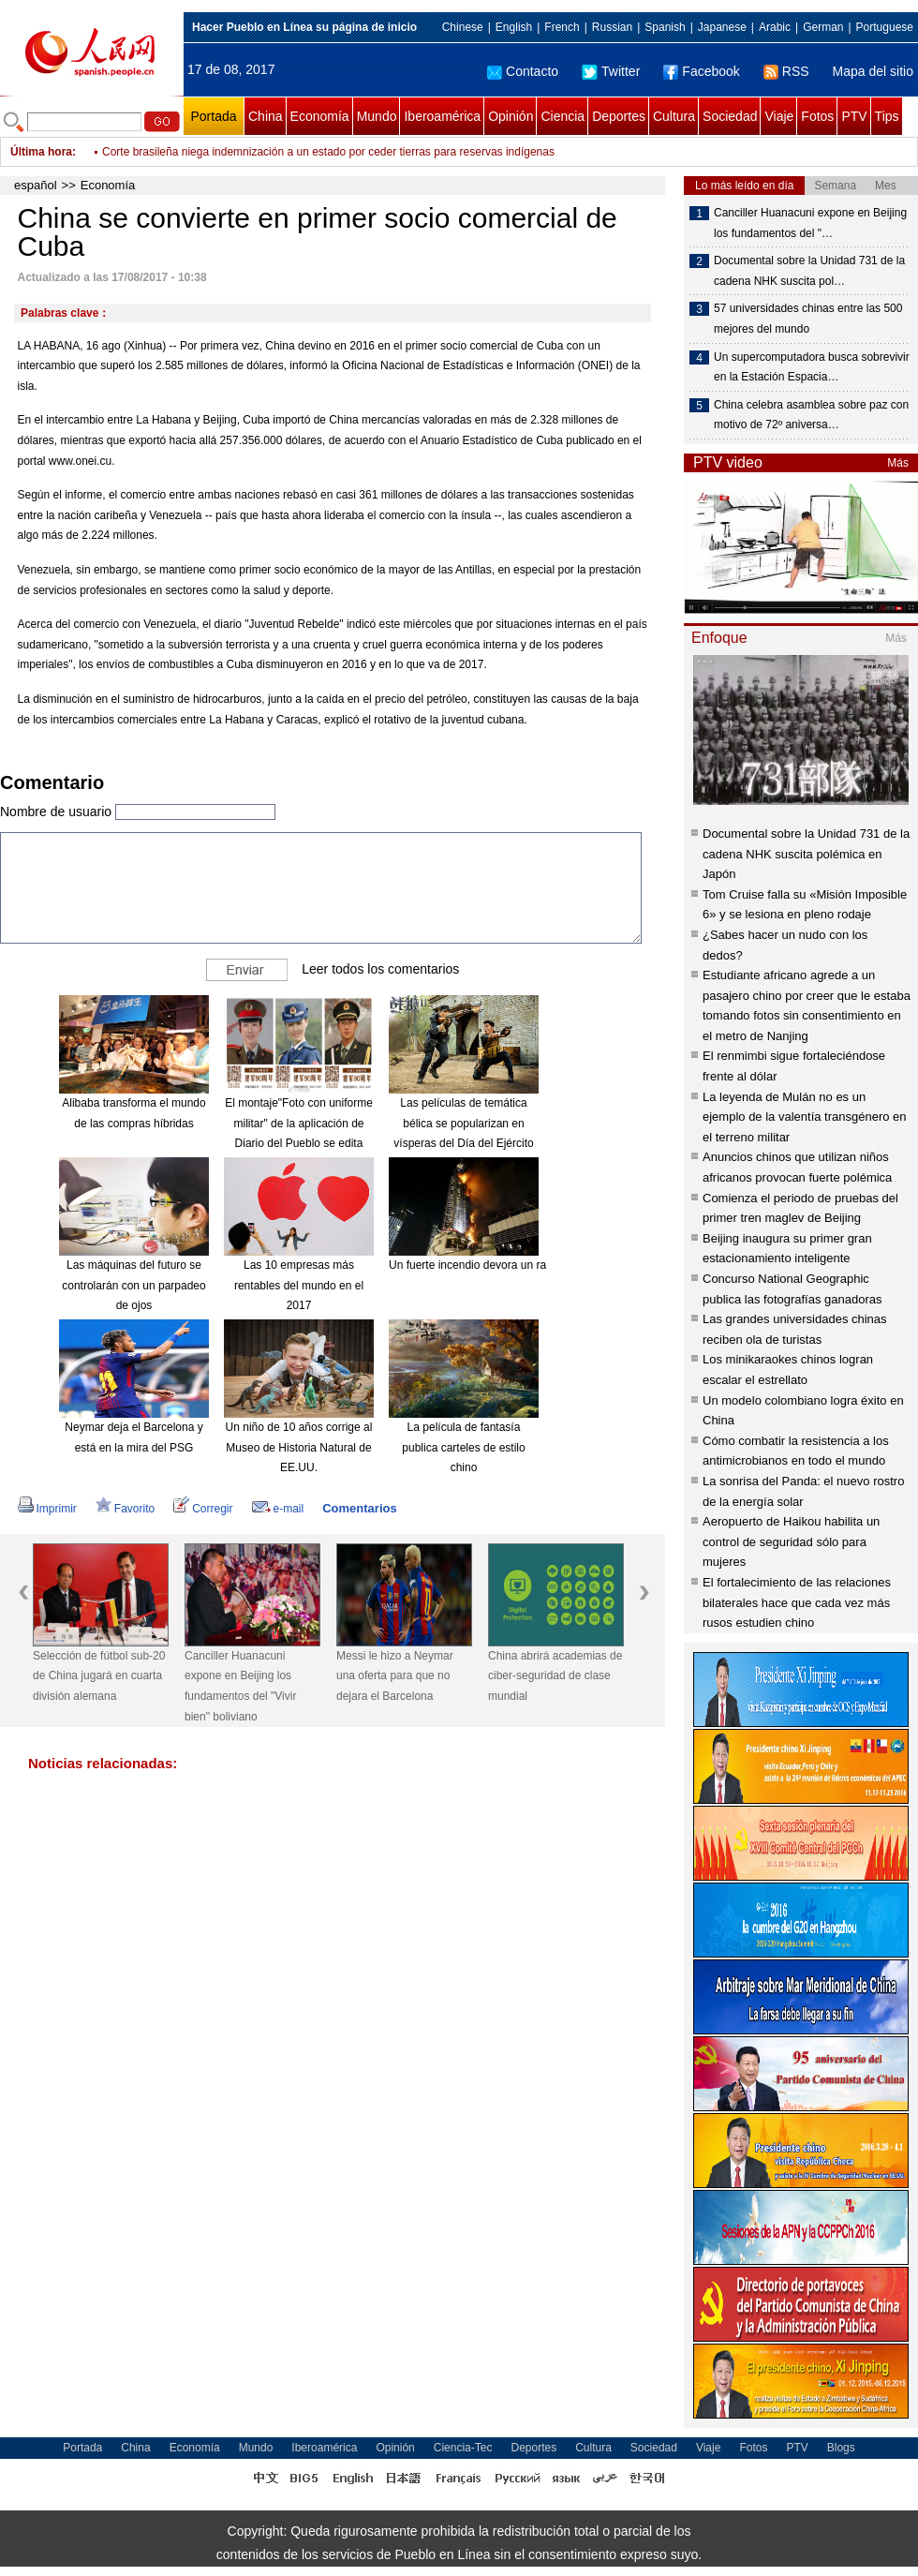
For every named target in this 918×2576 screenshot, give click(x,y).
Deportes (618, 116)
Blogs (841, 2447)
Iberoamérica (442, 116)
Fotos (817, 116)
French (561, 27)
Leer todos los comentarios (380, 968)
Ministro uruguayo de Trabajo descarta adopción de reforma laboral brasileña (294, 138)
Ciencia (562, 116)
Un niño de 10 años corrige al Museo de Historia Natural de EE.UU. (299, 1447)
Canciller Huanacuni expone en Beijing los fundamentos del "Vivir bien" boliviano (240, 1686)
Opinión (510, 116)
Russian (612, 27)
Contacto (522, 71)
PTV (853, 116)
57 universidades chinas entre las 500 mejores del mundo (808, 318)
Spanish (664, 27)
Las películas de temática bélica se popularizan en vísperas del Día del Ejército (463, 1123)
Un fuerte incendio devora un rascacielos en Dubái (515, 1265)
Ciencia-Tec (463, 2447)
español (35, 185)
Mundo (377, 116)
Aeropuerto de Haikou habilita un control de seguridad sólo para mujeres (791, 1541)
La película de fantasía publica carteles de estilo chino (463, 1447)
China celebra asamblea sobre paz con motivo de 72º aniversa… (811, 415)
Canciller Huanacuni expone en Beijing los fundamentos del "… (810, 223)
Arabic (775, 27)
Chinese (462, 27)
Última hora (41, 151)
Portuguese (884, 27)
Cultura (674, 116)
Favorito (125, 1508)
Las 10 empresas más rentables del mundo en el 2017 (298, 1285)
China (265, 116)
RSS (786, 71)
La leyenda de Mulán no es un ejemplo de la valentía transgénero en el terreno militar (805, 1117)
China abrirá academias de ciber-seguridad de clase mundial (555, 1676)
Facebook (701, 71)
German (823, 27)
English (514, 27)
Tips (887, 116)
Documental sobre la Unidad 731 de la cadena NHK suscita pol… (809, 271)
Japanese (722, 27)
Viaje (778, 116)
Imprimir (47, 1508)
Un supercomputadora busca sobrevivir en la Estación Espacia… (812, 367)
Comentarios (359, 1508)
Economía (319, 116)
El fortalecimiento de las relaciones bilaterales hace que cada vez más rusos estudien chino (797, 1602)
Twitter (611, 71)
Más (898, 462)
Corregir (202, 1508)
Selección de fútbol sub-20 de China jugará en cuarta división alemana (99, 1676)
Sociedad (730, 116)
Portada (213, 116)
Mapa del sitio (873, 71)
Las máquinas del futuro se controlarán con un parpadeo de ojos (133, 1285)
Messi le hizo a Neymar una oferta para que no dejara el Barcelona (394, 1676)
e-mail (278, 1508)
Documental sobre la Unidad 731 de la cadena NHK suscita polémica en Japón (806, 853)
